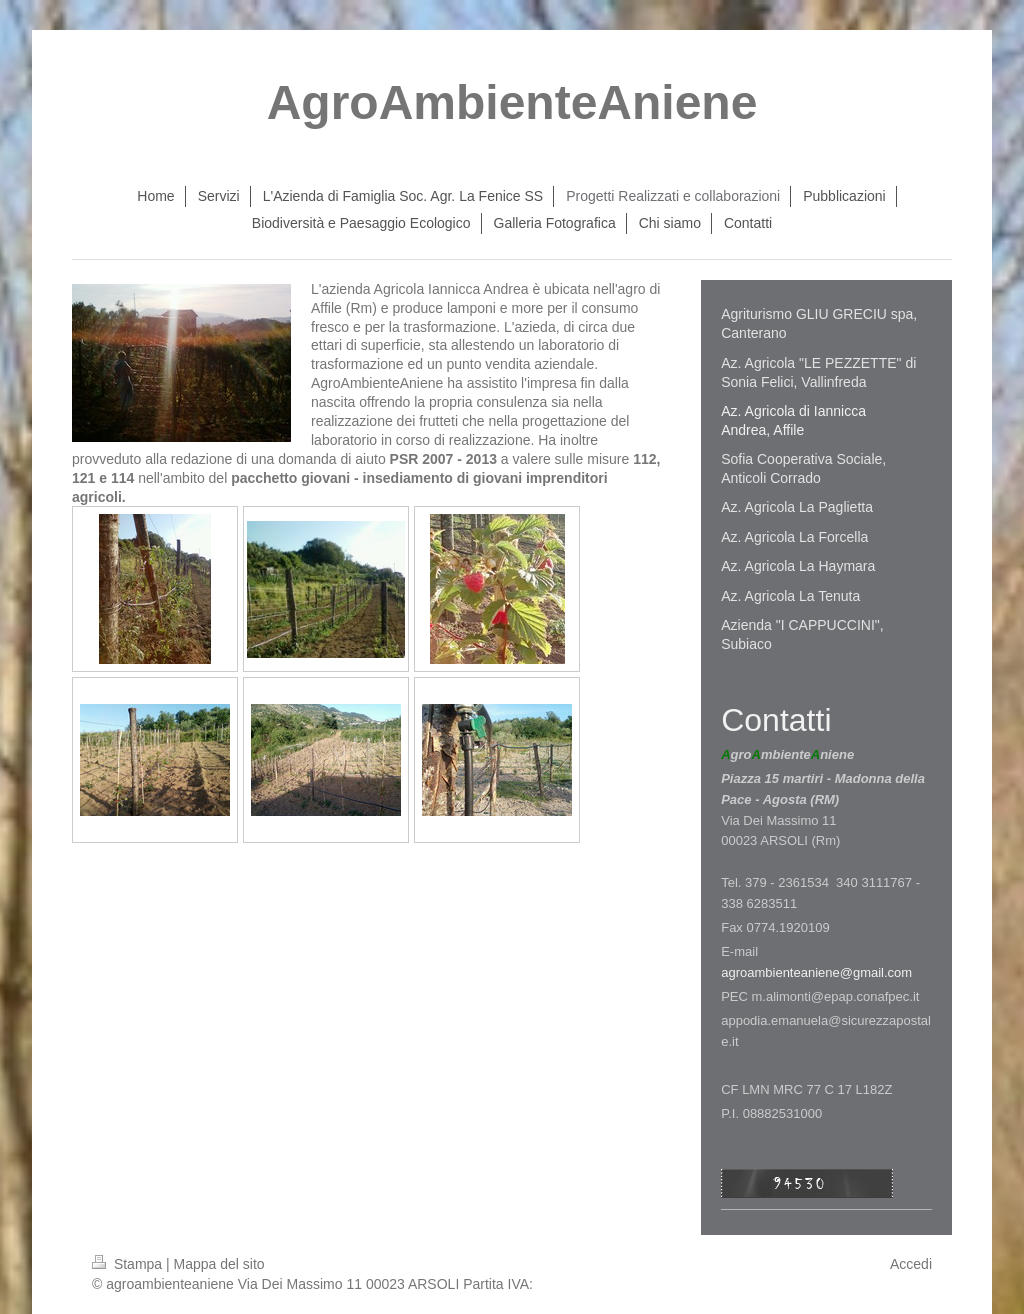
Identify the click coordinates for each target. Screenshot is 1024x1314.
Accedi (911, 1264)
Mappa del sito (219, 1264)
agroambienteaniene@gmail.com (816, 972)
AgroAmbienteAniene (512, 102)
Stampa (129, 1264)
